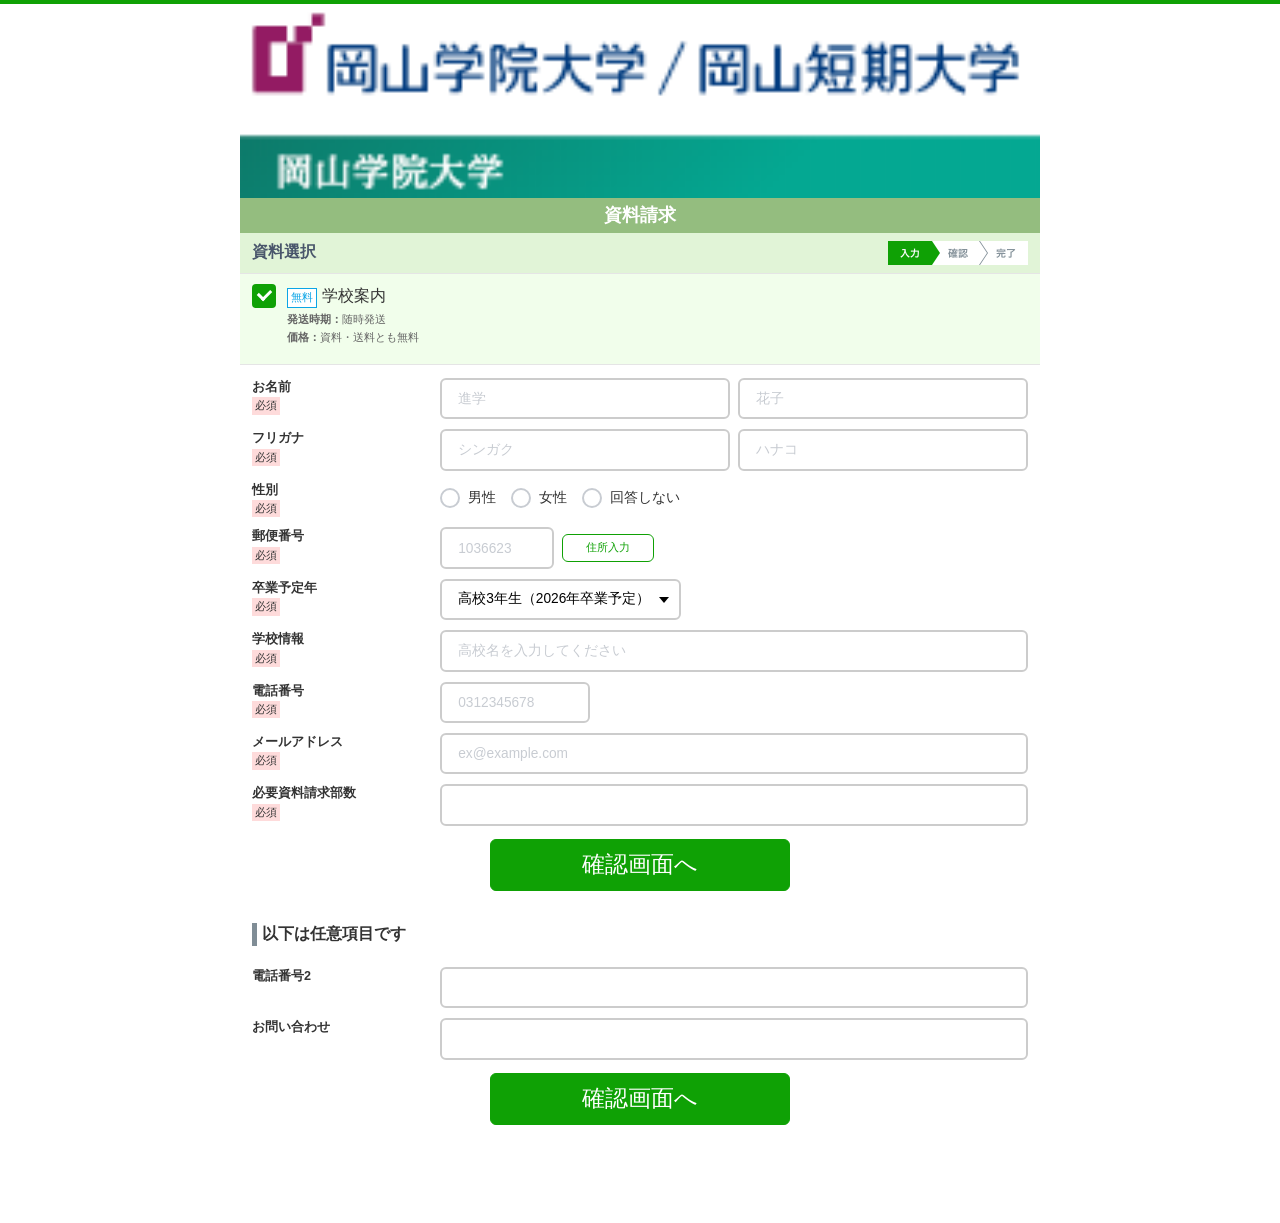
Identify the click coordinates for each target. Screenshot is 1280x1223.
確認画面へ (640, 864)
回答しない (645, 497)
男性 (482, 497)
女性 (553, 497)
